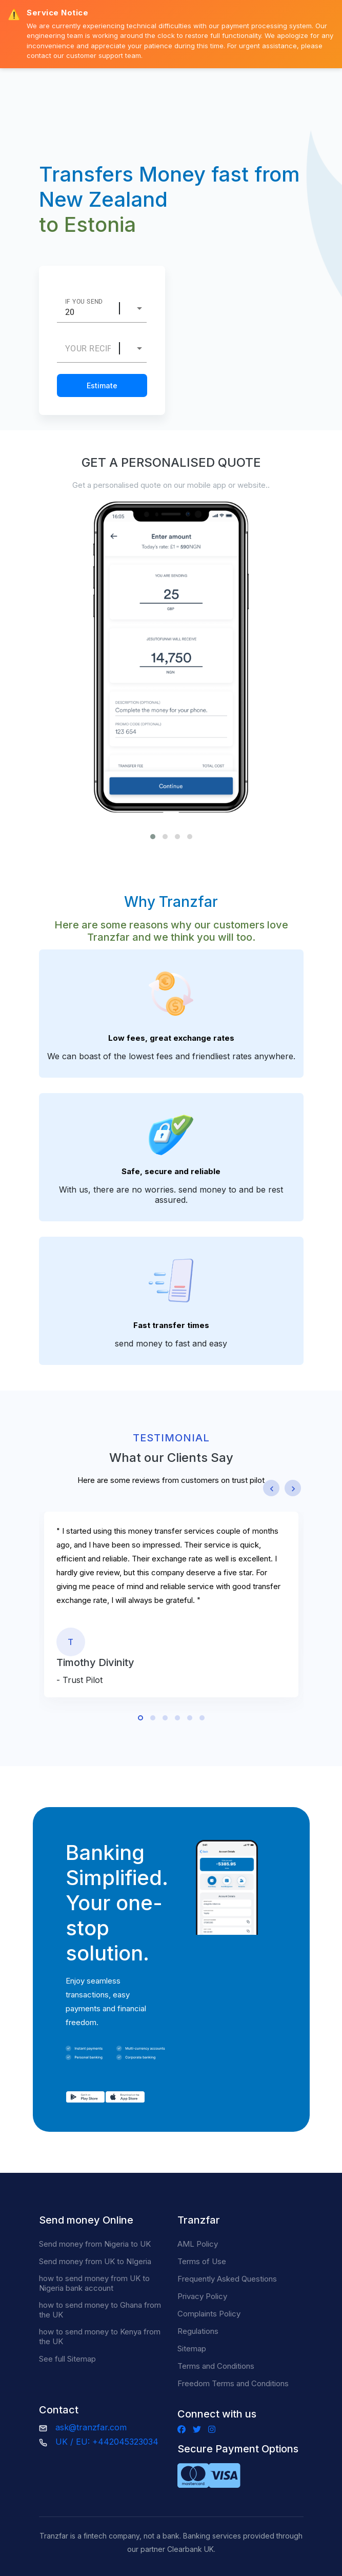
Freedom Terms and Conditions (233, 2383)
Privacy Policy (202, 2296)
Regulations (197, 2331)
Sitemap (191, 2348)
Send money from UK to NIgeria (95, 2261)
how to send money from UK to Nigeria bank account (94, 2283)
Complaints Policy (208, 2314)
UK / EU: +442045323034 (106, 2441)
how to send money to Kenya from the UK (99, 2336)
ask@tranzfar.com (91, 2427)
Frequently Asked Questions (227, 2279)
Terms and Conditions (215, 2366)
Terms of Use (201, 2261)
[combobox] (139, 308)
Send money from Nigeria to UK (95, 2244)
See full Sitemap (67, 2359)
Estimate (102, 385)
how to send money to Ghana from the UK (100, 2310)
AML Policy (197, 2244)
